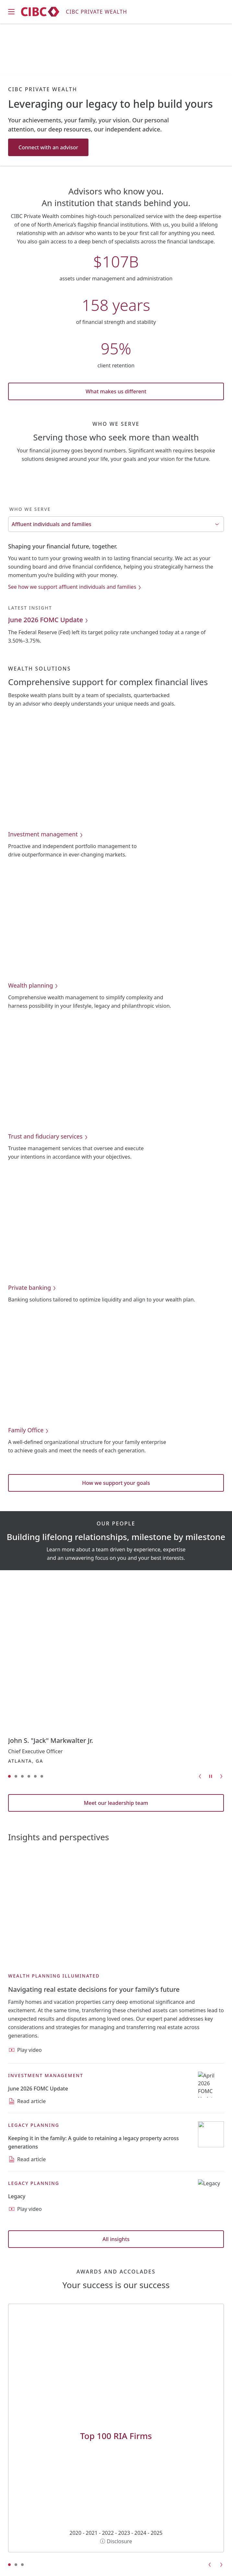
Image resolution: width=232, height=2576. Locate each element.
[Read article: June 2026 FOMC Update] (38, 2088)
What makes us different (116, 391)
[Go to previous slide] (200, 1776)
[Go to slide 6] (42, 1776)
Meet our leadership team (116, 1802)
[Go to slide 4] (29, 1776)
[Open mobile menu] (11, 11)
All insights (116, 2239)
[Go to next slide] (221, 1776)
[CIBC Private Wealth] (74, 12)
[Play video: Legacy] (16, 2196)
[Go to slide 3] (22, 1776)
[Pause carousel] (210, 1776)
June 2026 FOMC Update (48, 619)
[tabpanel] (116, 593)
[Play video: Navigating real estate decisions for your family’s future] (94, 1989)
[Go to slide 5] (35, 1776)
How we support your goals (116, 1482)
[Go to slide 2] (16, 1776)
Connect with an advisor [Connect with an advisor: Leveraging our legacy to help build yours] (48, 147)
